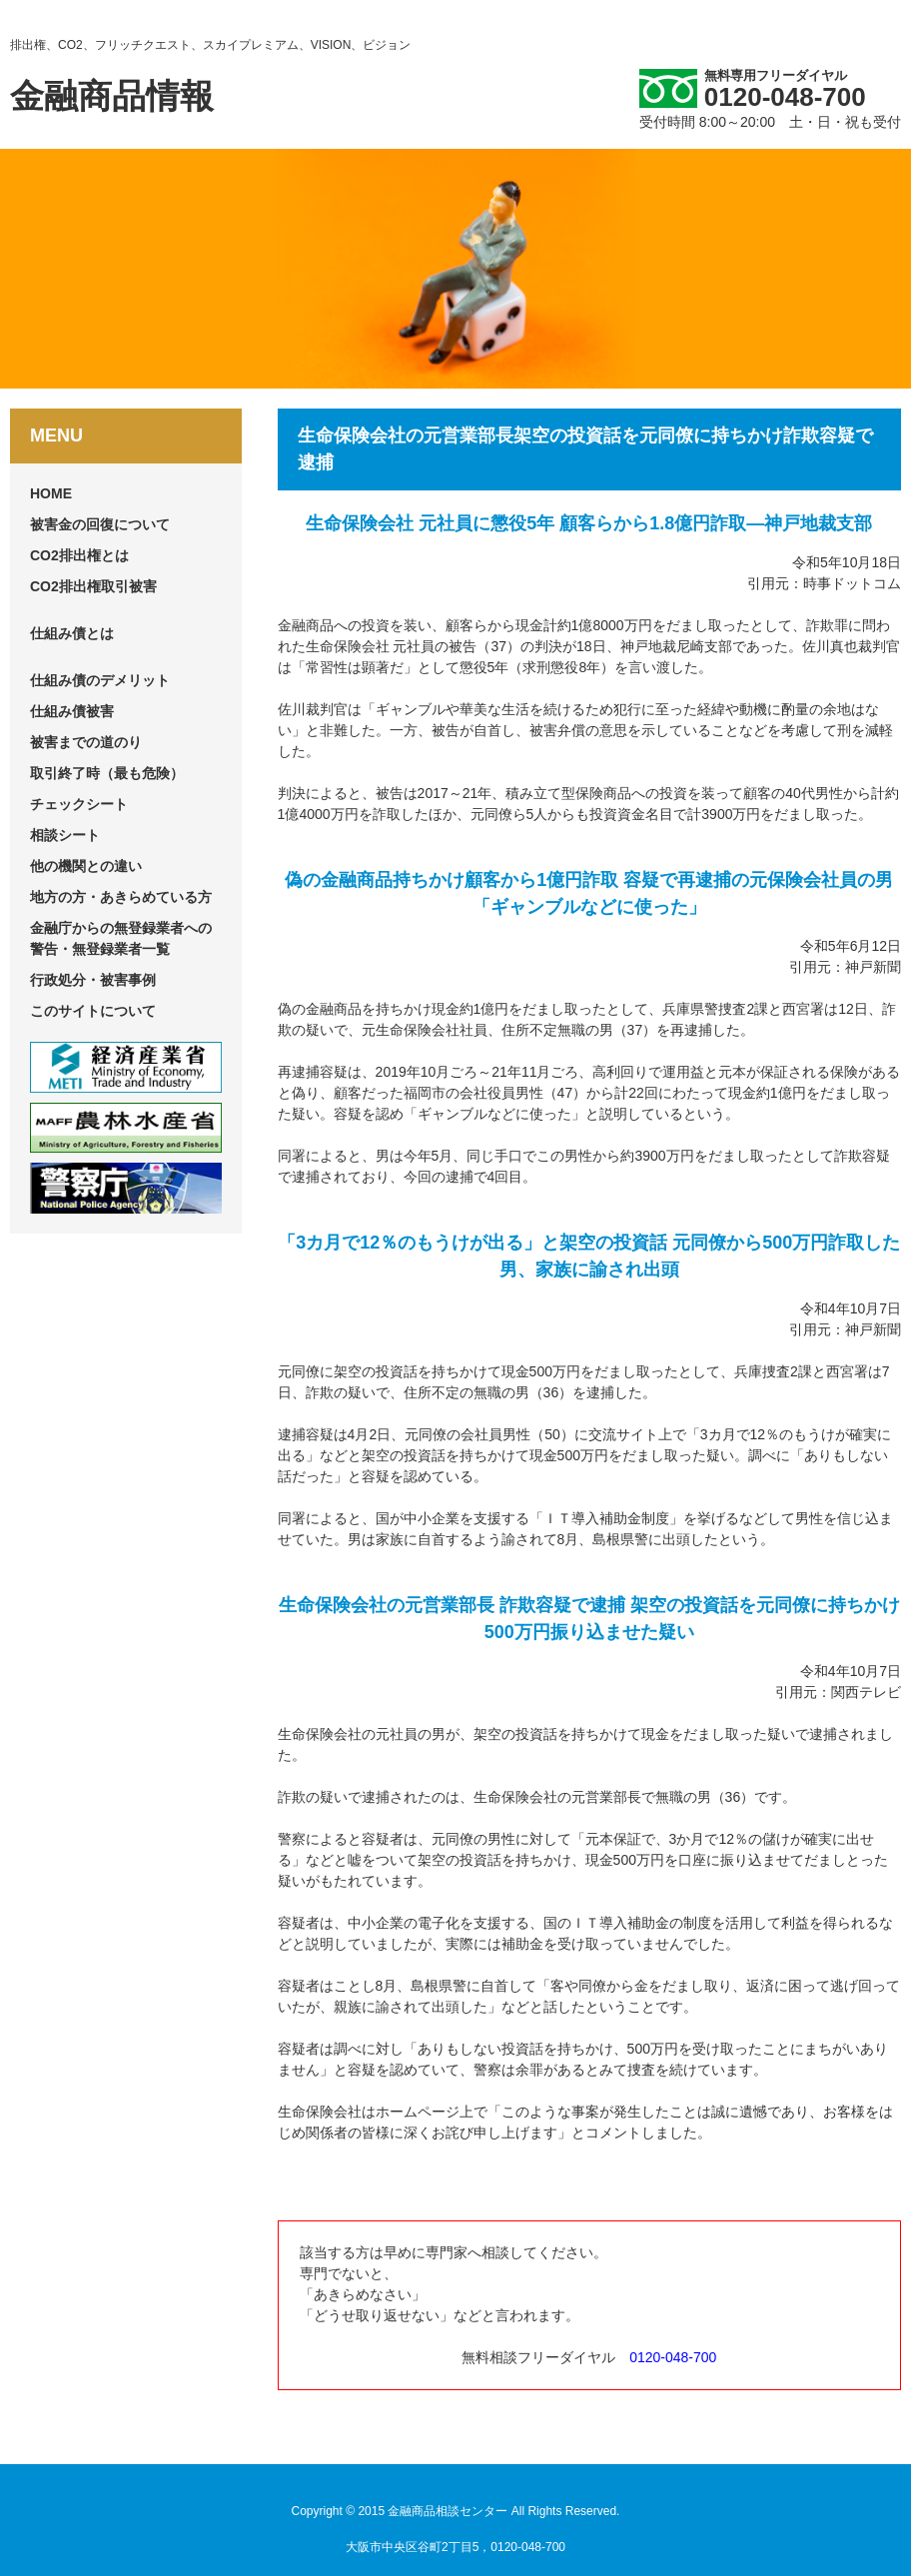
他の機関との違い (86, 866)
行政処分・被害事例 (93, 980)
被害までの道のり (86, 742)
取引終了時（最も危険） (107, 773)
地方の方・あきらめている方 (121, 897)
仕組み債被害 (72, 711)
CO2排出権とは (79, 555)
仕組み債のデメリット (100, 680)
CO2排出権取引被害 (93, 586)
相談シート (65, 835)
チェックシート (79, 804)
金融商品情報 (112, 96)
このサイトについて (93, 1011)
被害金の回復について (100, 524)
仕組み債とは (72, 633)
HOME (51, 493)
